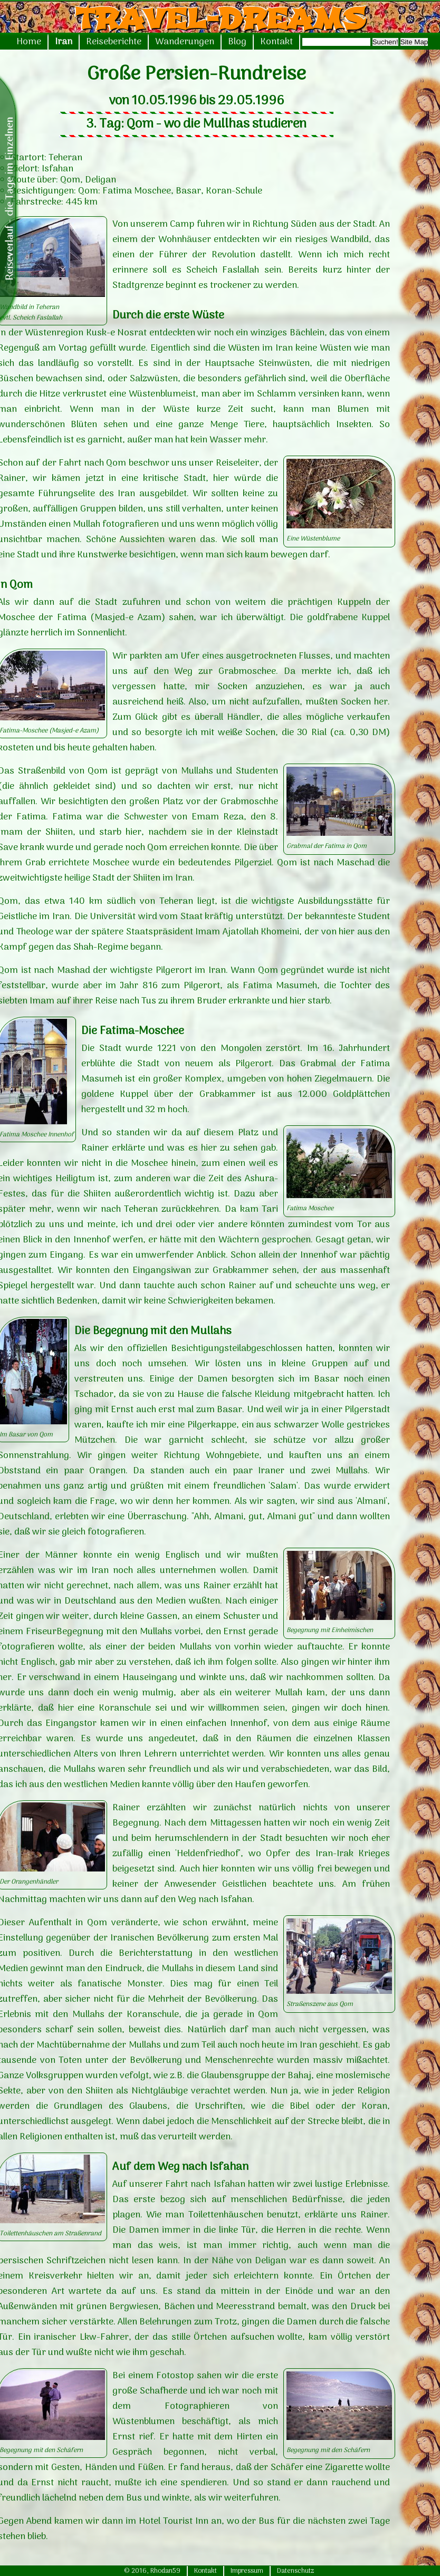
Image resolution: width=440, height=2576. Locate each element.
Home (28, 42)
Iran (63, 42)
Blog (237, 42)
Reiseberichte (113, 42)
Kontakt (276, 42)
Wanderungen (184, 42)
